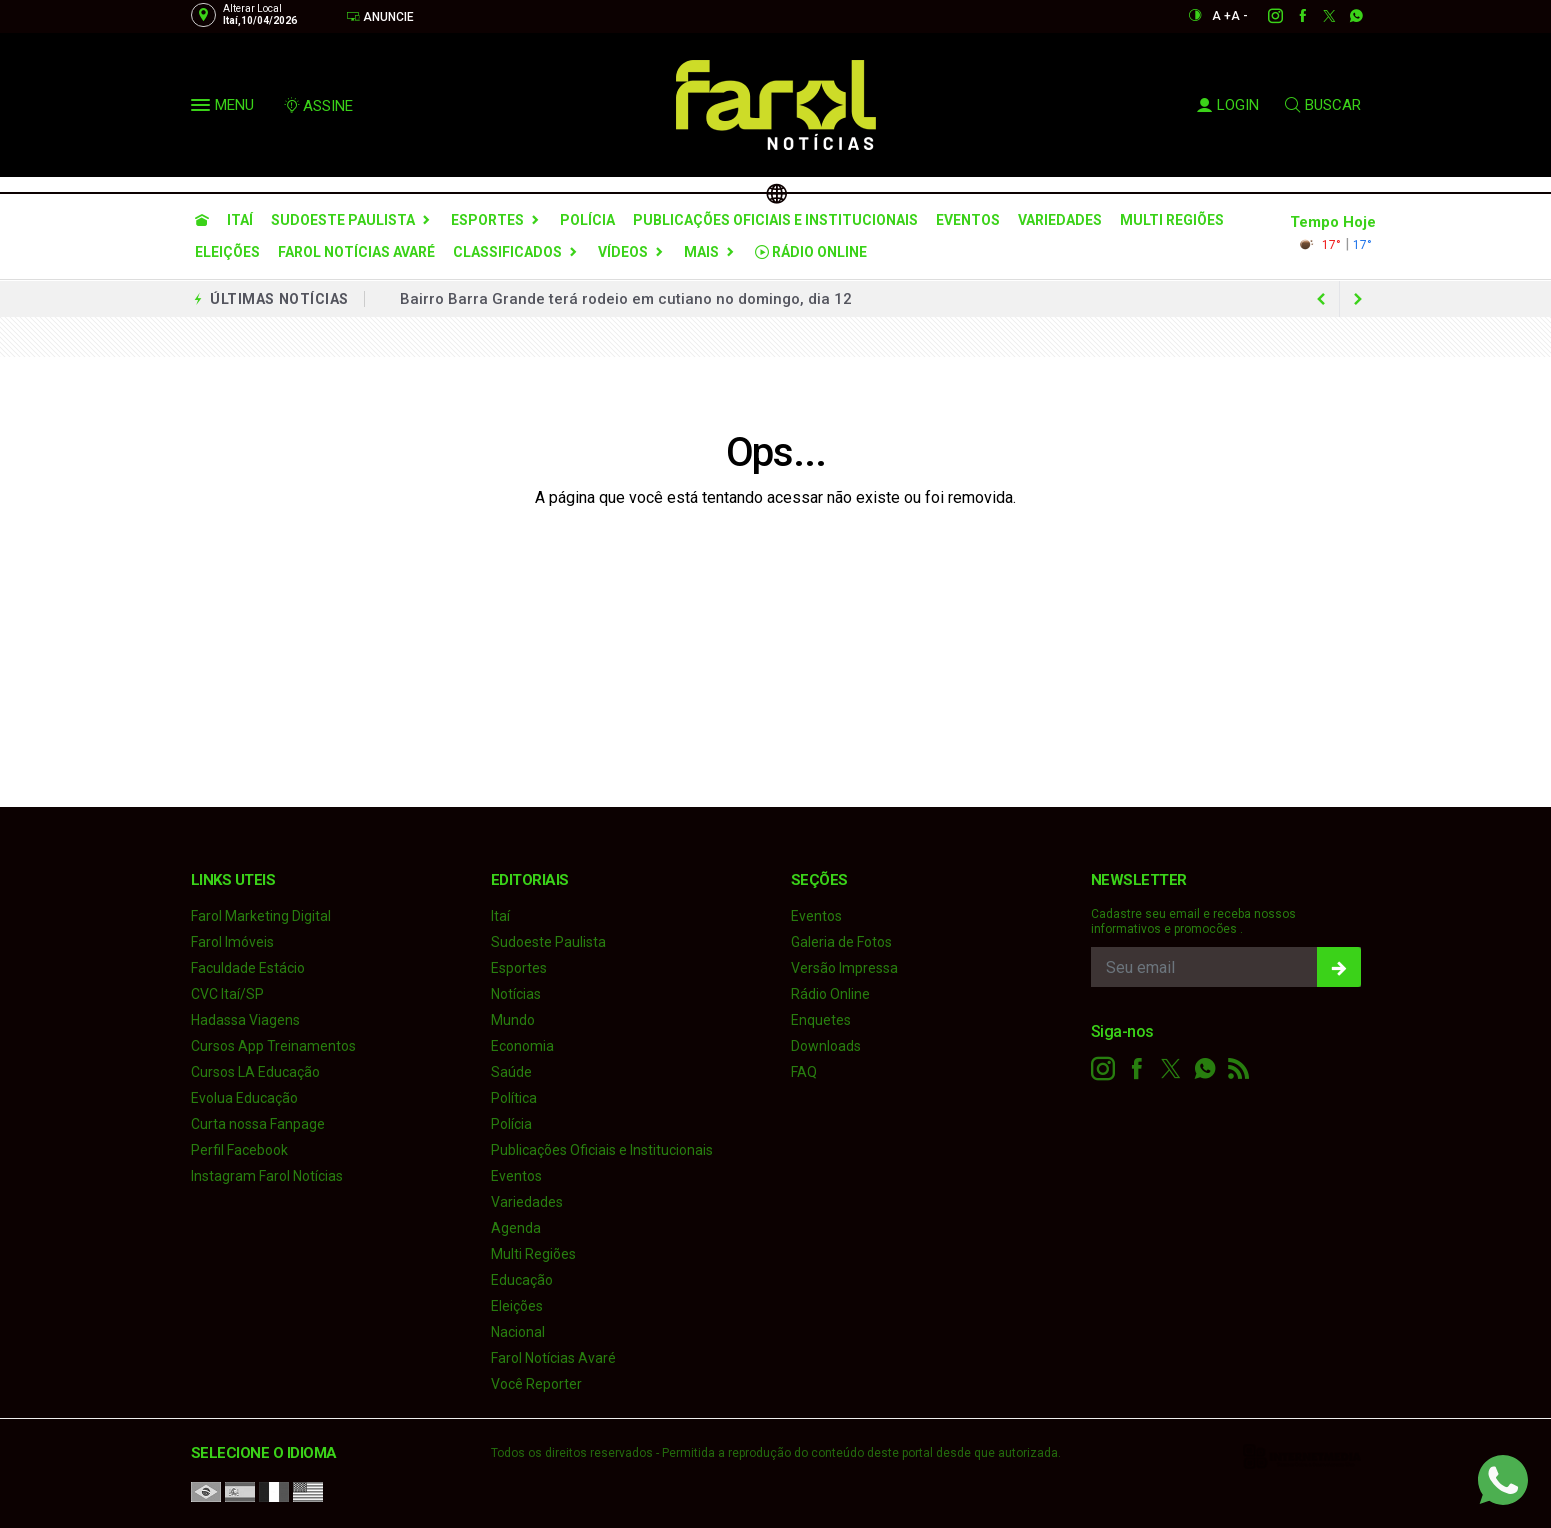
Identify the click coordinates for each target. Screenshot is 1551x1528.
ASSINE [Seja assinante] (318, 106)
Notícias (516, 994)
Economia (522, 1046)
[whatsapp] (1345, 16)
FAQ (804, 1072)
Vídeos (623, 252)
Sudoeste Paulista (343, 220)
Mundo (513, 1020)
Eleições (227, 252)
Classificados (507, 252)
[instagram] (1264, 16)
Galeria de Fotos (841, 942)
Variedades (1060, 220)
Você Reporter (536, 1384)
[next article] (1322, 299)
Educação (522, 1280)
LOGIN (1228, 105)
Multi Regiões (1172, 220)
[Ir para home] (202, 220)
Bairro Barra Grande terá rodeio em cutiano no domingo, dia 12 (626, 299)
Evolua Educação (244, 1098)
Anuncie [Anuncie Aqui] (380, 16)
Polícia (587, 220)
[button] (203, 109)
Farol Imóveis (232, 942)
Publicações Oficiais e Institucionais (775, 220)
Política (514, 1098)
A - (1239, 16)
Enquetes (821, 1020)
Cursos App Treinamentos (273, 1046)
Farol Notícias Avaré (356, 252)
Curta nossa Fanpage (258, 1124)
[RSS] (1239, 1069)
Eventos (968, 220)
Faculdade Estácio (248, 968)
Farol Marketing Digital (261, 916)
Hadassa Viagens (245, 1020)
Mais (701, 252)
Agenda (516, 1228)
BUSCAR (1323, 105)
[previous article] (1358, 299)
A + (1221, 16)
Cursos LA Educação (255, 1072)
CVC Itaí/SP (227, 994)
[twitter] (1318, 16)
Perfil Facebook (239, 1150)
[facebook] (1291, 16)
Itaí (240, 220)
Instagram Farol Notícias (267, 1176)
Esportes (487, 220)
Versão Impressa (844, 968)
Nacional (518, 1332)
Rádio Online (811, 252)
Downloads (826, 1046)
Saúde (511, 1072)
